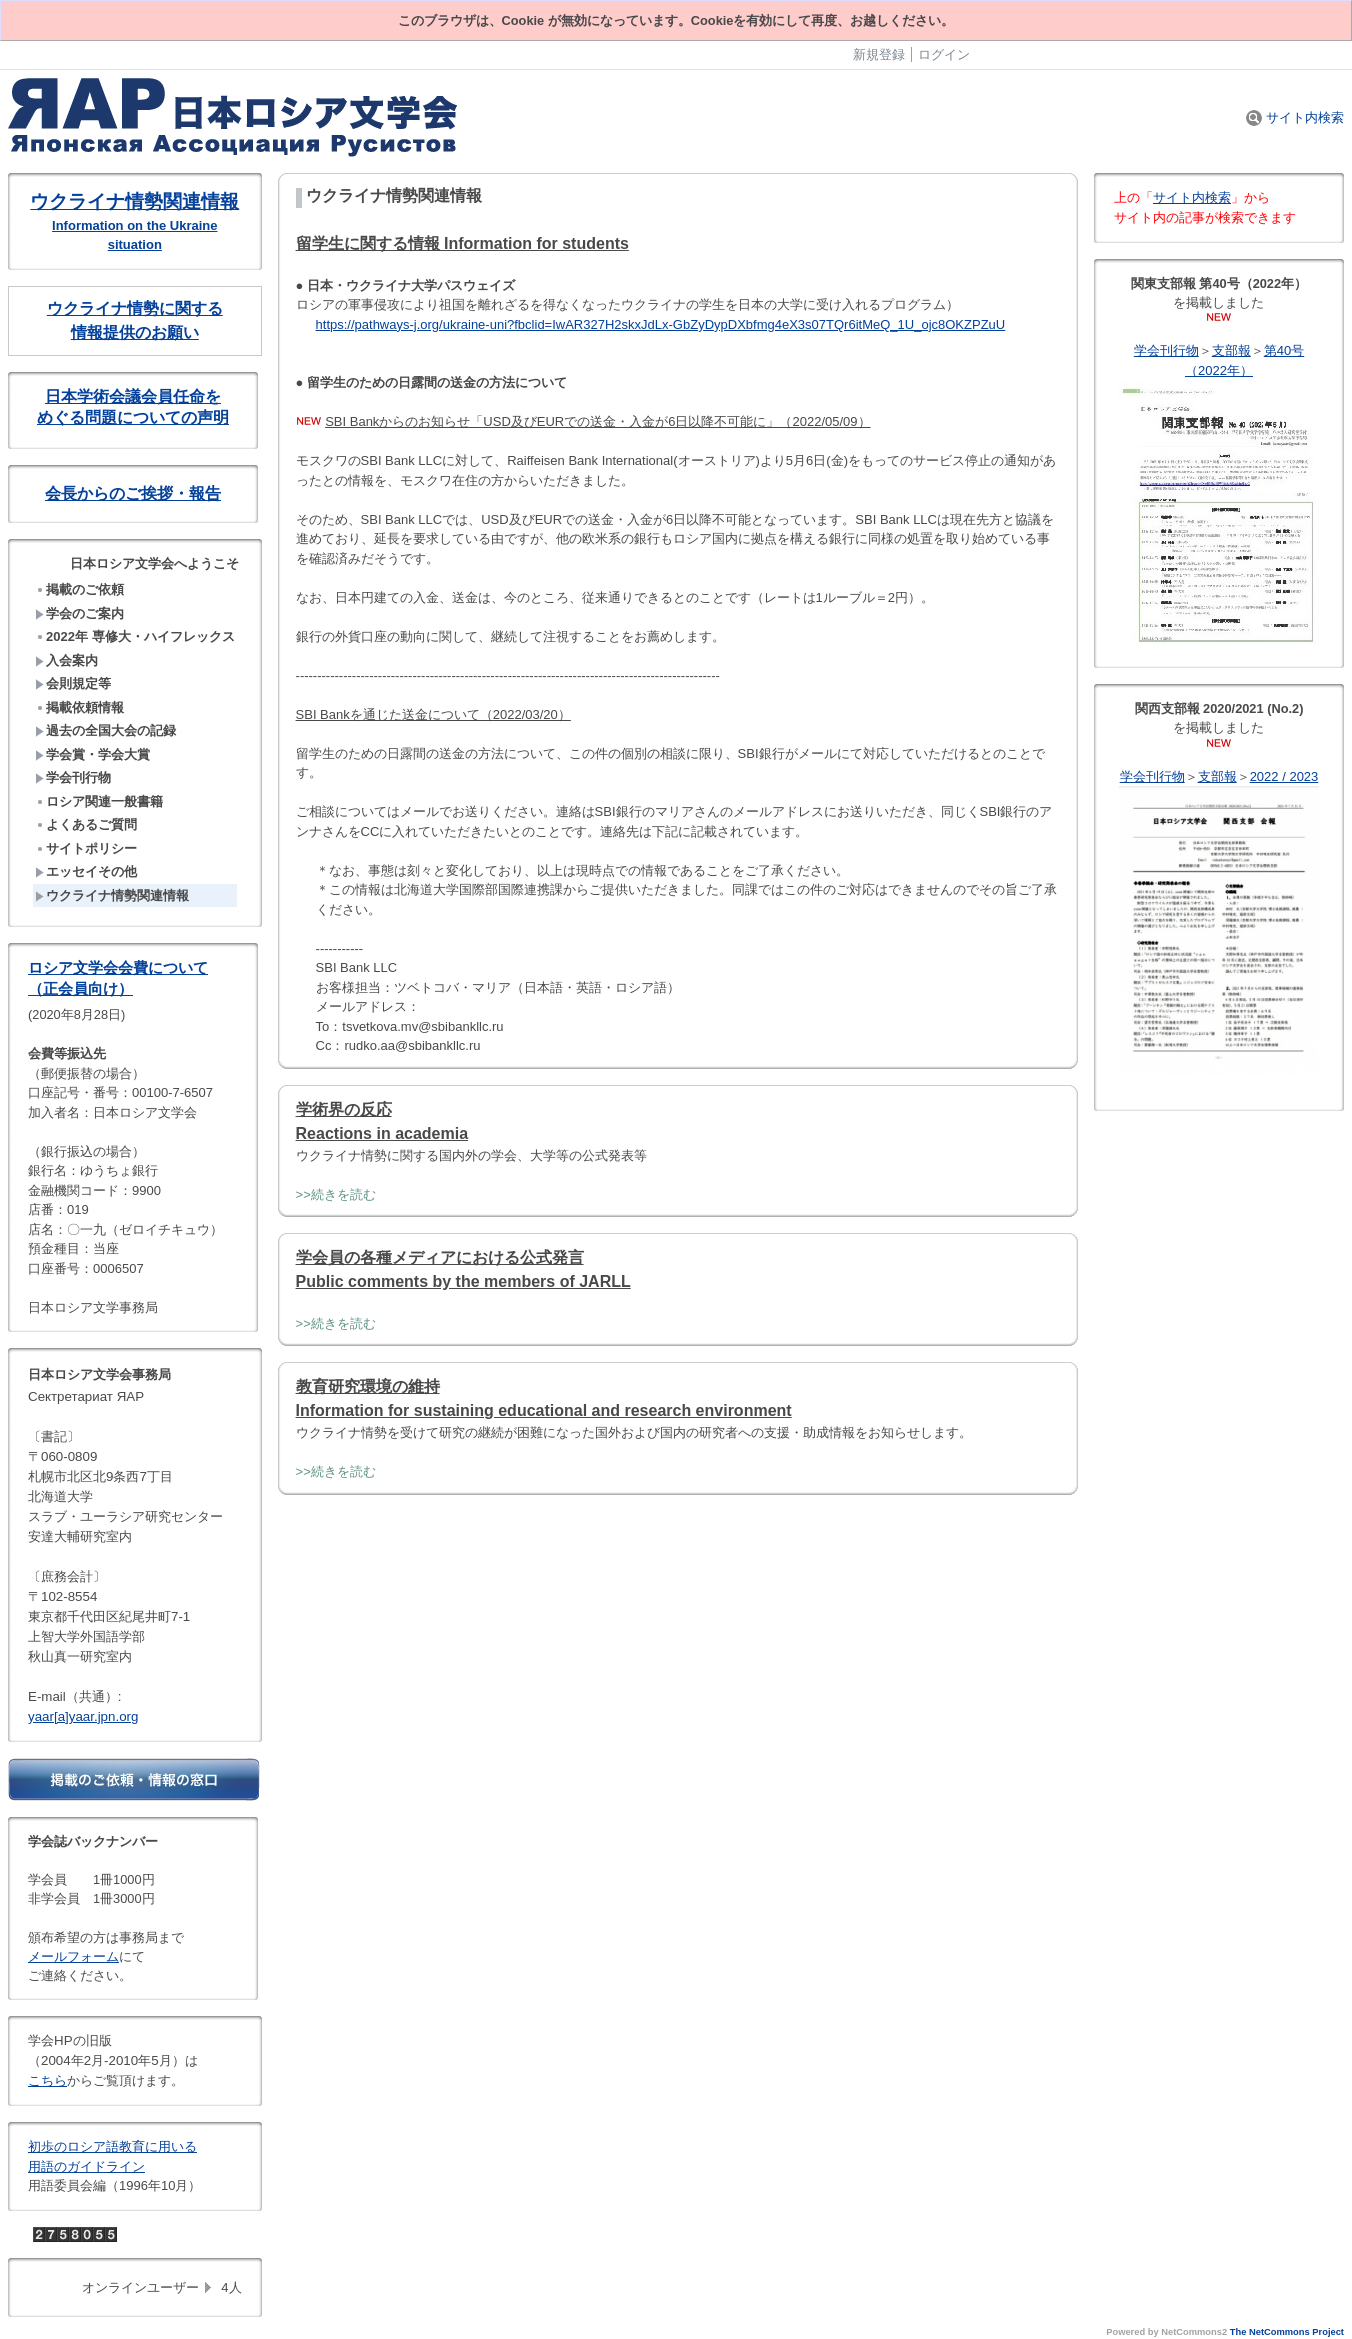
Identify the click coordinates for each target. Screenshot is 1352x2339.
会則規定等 (73, 683)
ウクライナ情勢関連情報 (134, 201)
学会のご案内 (79, 613)
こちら (47, 2080)
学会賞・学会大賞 (92, 754)
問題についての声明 (157, 417)
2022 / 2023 (1284, 776)
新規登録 (879, 54)
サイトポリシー (86, 848)
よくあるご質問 (86, 824)
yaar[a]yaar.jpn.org (83, 1716)
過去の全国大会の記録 (105, 730)
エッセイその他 (86, 871)
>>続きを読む (336, 1194)
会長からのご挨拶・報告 (133, 493)
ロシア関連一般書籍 (99, 801)
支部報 (1231, 350)
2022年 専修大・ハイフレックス (135, 636)
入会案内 (66, 660)
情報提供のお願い (135, 332)
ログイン (944, 54)
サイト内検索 (1295, 117)
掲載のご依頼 (79, 589)
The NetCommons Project (1287, 2332)
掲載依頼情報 (79, 707)
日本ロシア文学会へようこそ (154, 563)
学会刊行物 (73, 777)
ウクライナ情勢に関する (135, 308)
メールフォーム (73, 1956)
